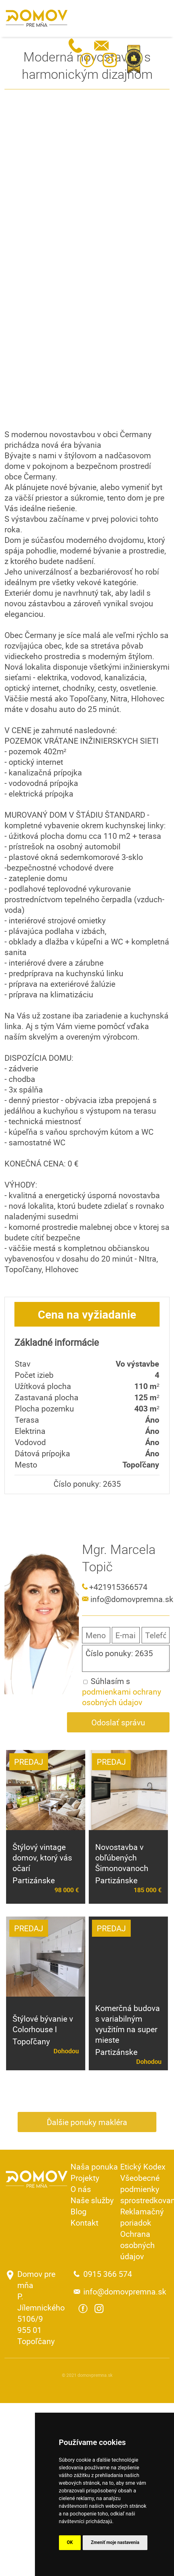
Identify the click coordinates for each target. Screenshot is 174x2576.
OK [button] (70, 2542)
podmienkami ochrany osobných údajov (121, 1696)
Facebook (87, 60)
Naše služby (92, 2200)
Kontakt (84, 2222)
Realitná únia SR (134, 59)
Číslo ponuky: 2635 (126, 1658)
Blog (78, 2211)
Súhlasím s (121, 1691)
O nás (80, 2189)
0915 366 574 (76, 45)
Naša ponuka (94, 2166)
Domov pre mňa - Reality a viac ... (36, 18)
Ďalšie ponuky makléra (87, 2122)
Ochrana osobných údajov (137, 2244)
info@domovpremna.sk (101, 45)
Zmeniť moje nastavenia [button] (115, 2542)
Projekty (84, 2177)
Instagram (110, 60)
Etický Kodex (142, 2166)
